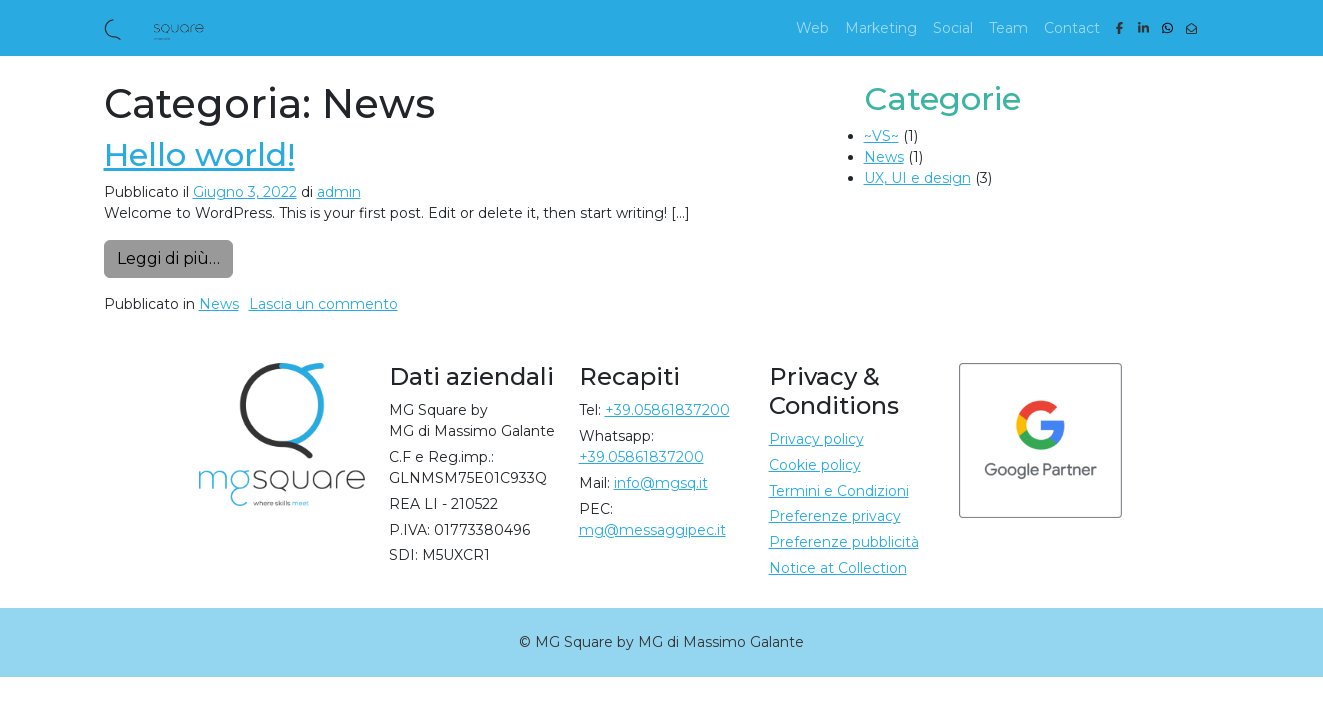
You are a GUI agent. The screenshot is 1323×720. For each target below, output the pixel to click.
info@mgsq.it (661, 483)
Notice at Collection (838, 568)
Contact (1072, 28)
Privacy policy (816, 439)
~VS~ (881, 136)
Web (812, 28)
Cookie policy (815, 465)
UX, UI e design (917, 178)
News (219, 304)
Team (1008, 28)
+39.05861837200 (667, 410)
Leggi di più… (175, 257)
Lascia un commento (323, 304)
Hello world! (199, 154)
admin (339, 192)
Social (953, 28)
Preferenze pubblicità (844, 542)
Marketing (881, 28)
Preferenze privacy (835, 516)
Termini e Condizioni (839, 491)
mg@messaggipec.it (652, 530)
